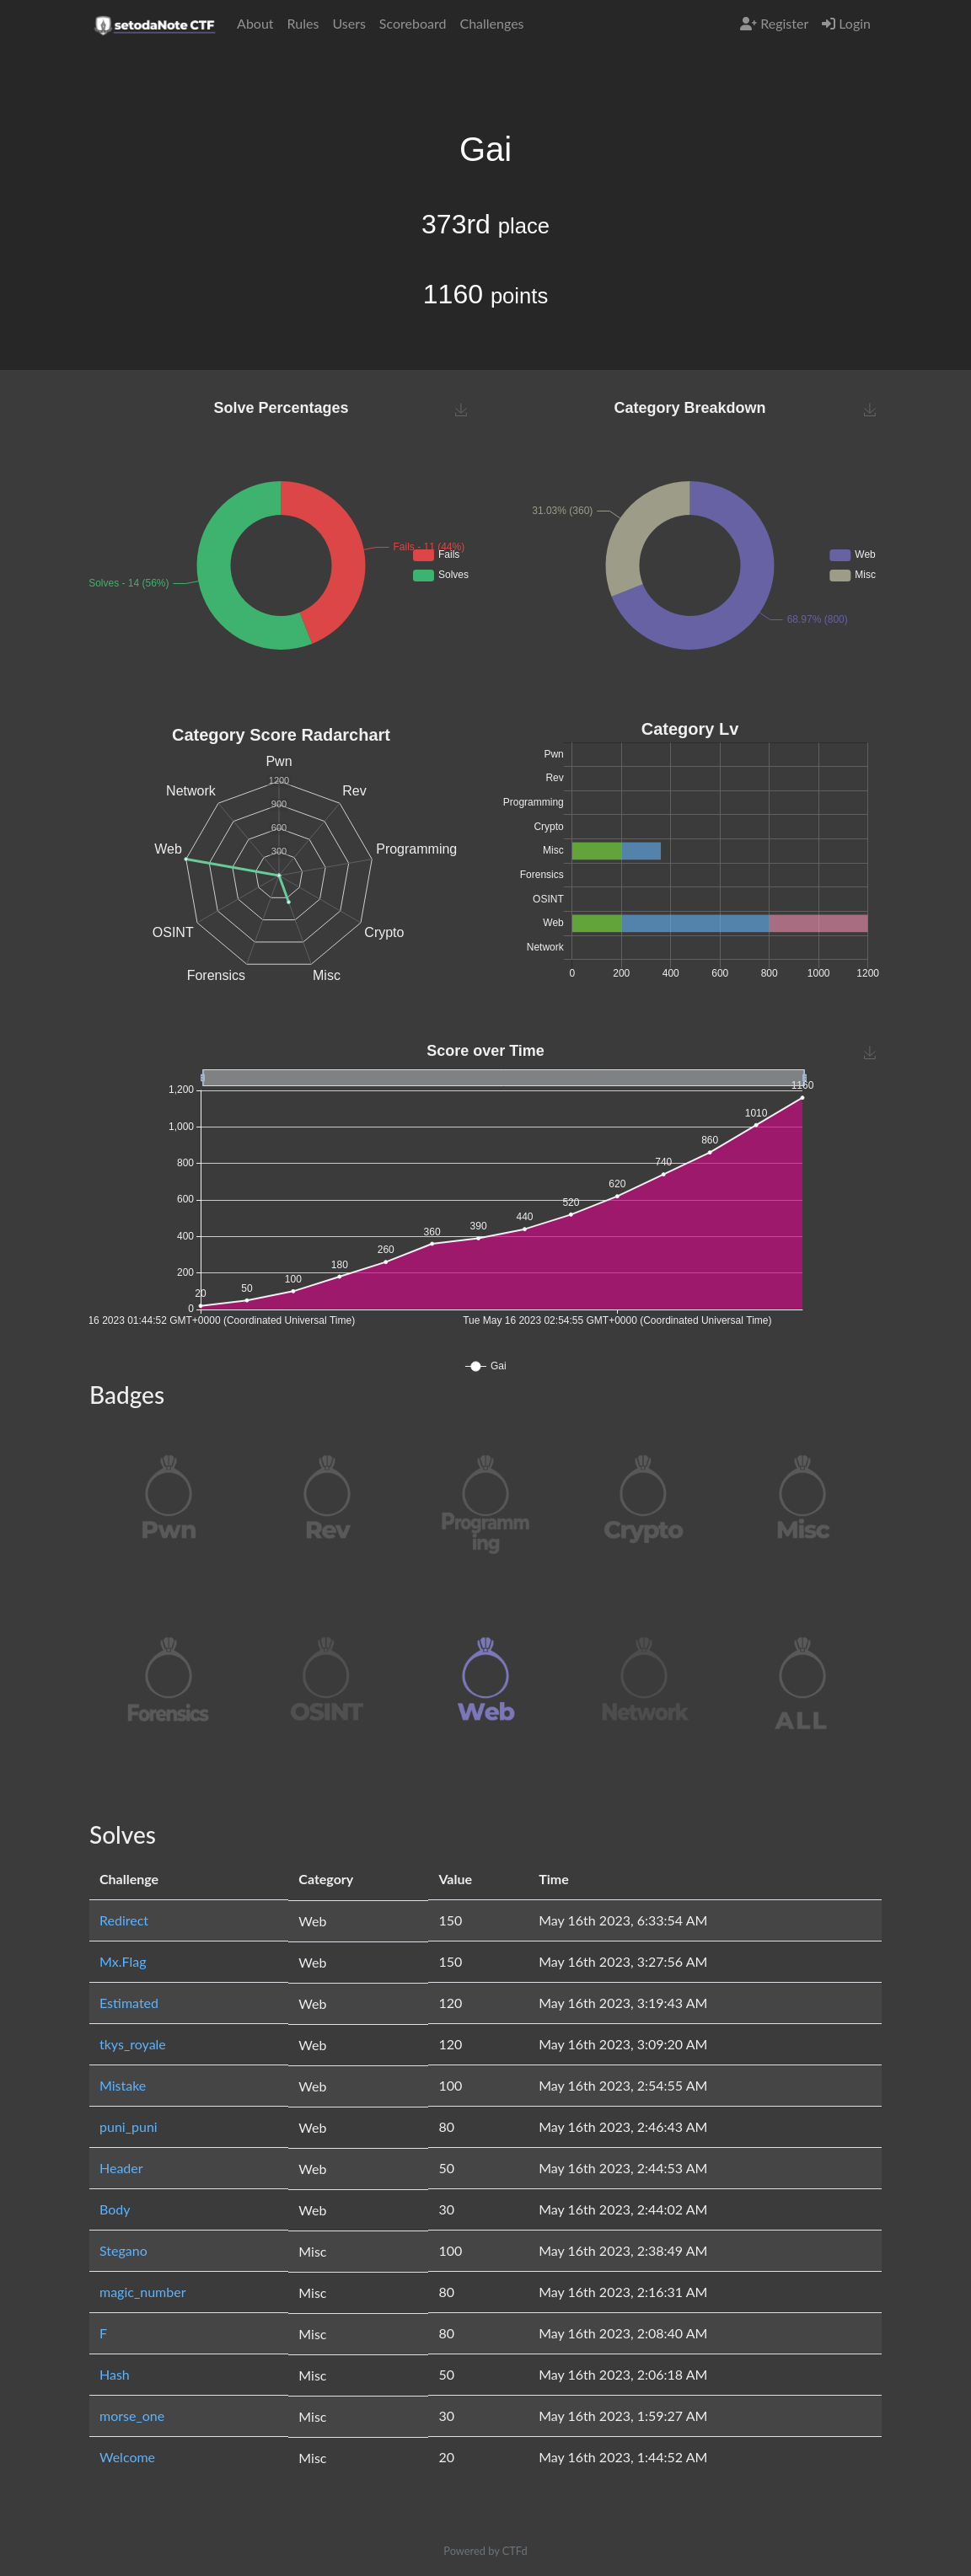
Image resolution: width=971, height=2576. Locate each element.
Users (348, 23)
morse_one (131, 2415)
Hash (114, 2374)
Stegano (123, 2250)
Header (121, 2168)
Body (115, 2209)
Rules (303, 23)
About (255, 23)
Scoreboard (413, 23)
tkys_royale (132, 2044)
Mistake (122, 2085)
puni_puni (128, 2126)
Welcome (127, 2457)
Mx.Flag (123, 1961)
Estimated (128, 2003)
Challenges (491, 23)
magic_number (142, 2292)
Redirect (123, 1920)
